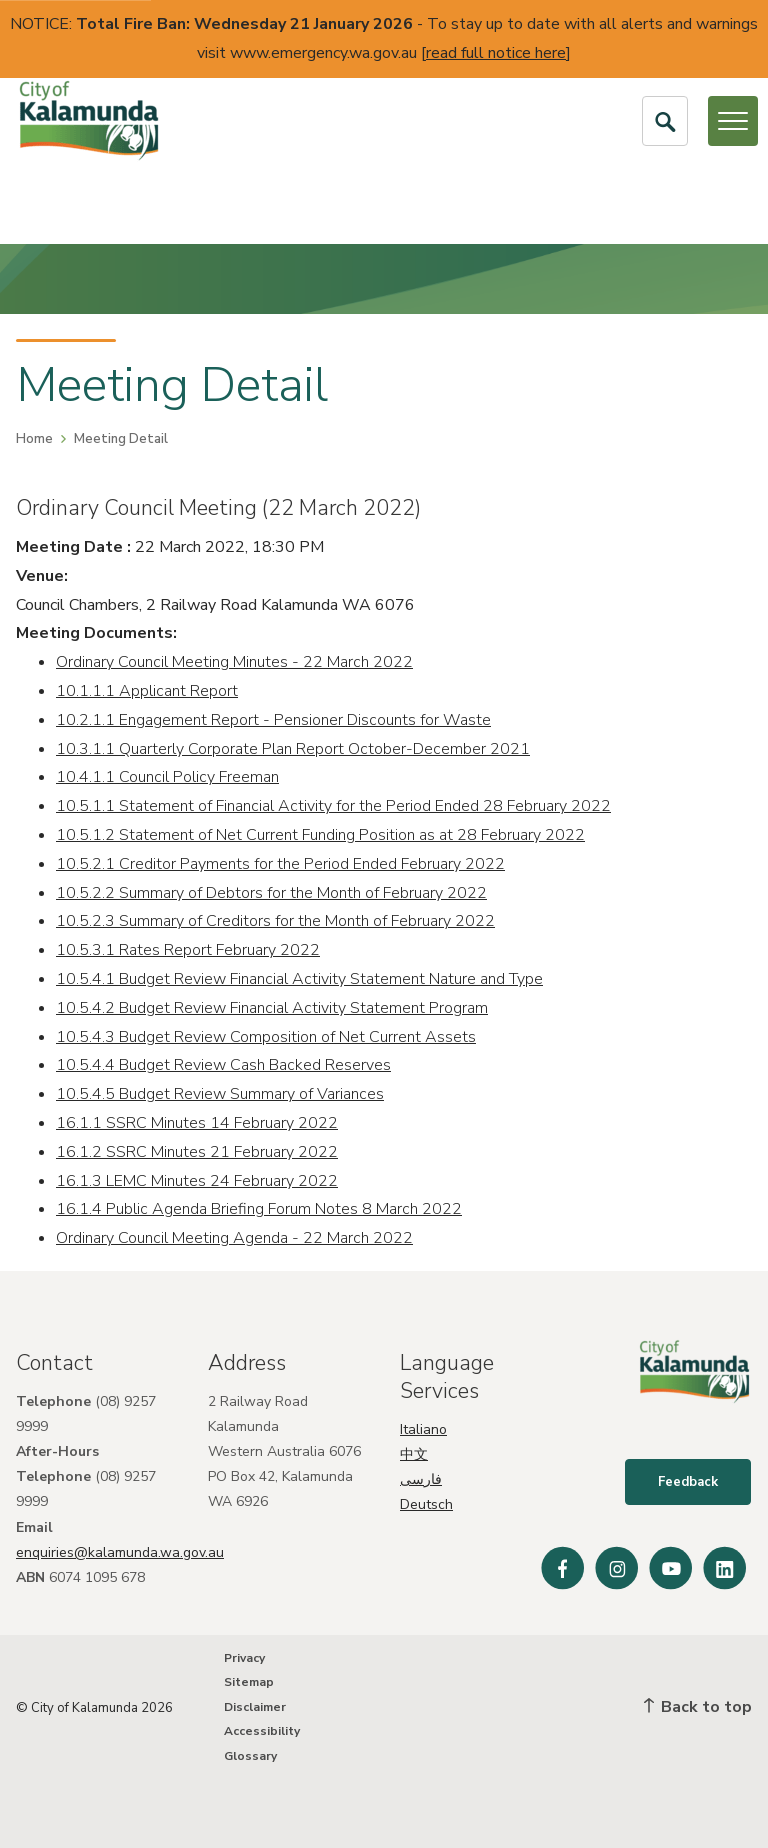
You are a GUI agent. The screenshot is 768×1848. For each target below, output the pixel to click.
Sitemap (249, 1682)
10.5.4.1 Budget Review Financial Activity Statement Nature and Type (299, 979)
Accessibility (262, 1731)
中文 (414, 1454)
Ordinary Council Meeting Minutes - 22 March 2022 (234, 662)
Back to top (698, 1707)
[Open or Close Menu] (733, 121)
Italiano (423, 1429)
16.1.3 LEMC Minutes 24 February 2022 (197, 1181)
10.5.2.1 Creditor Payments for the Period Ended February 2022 (280, 864)
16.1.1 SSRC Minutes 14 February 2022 (197, 1123)
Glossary (250, 1756)
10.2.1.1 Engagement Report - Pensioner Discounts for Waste (273, 720)
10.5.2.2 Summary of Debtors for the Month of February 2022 (271, 893)
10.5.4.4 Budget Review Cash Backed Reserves (223, 1065)
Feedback (689, 1484)
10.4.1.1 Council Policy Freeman (167, 777)
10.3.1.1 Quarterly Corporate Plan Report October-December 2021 (293, 749)
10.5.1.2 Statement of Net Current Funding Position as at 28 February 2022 (320, 835)
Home (34, 439)
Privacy (244, 1658)
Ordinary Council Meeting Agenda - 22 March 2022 (234, 1238)
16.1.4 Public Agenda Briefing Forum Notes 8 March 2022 (259, 1209)
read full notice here (496, 53)
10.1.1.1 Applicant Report (147, 691)
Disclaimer (255, 1707)
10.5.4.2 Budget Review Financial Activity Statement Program (272, 1008)
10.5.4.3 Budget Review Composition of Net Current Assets (266, 1037)
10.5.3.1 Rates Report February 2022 (188, 950)
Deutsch (426, 1504)
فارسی (421, 1479)
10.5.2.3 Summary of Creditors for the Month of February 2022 (275, 921)
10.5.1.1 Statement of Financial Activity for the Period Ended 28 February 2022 (333, 806)
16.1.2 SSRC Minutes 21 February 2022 (197, 1152)
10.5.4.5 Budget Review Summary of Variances (220, 1094)
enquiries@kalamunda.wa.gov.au (120, 1552)
